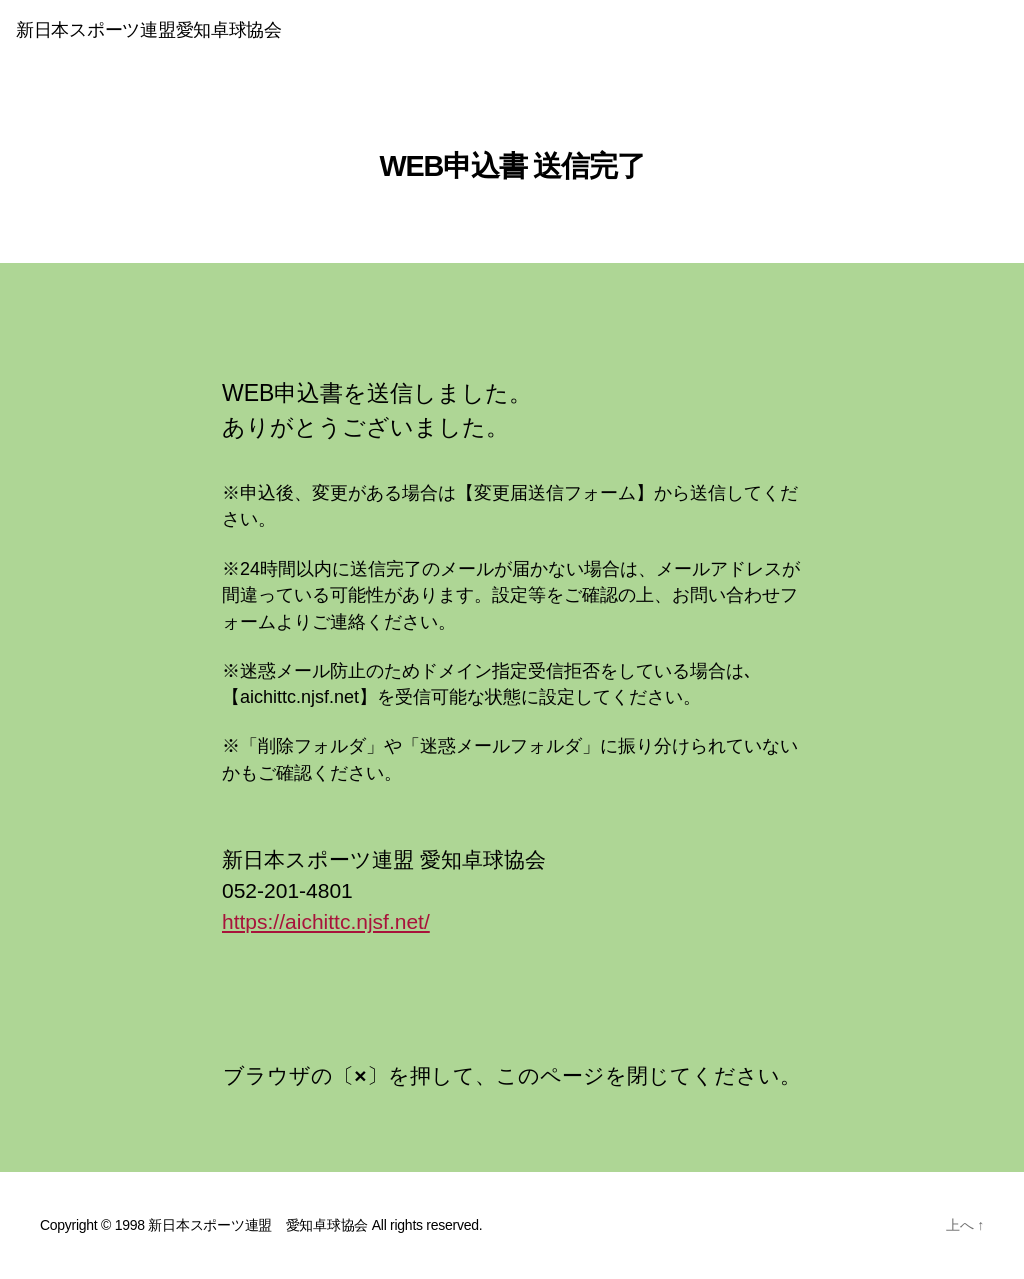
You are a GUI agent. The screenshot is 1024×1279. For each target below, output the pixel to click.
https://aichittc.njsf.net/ (326, 921)
